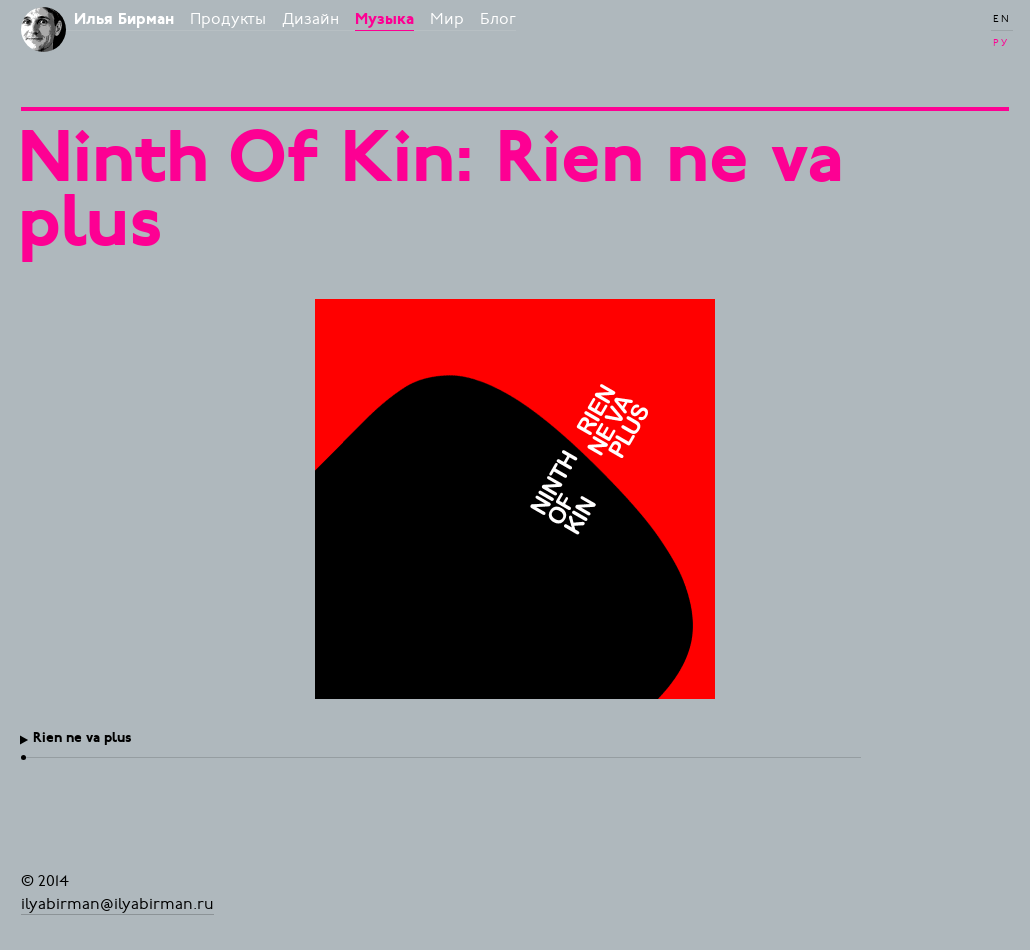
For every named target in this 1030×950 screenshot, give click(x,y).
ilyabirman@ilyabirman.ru (117, 903)
